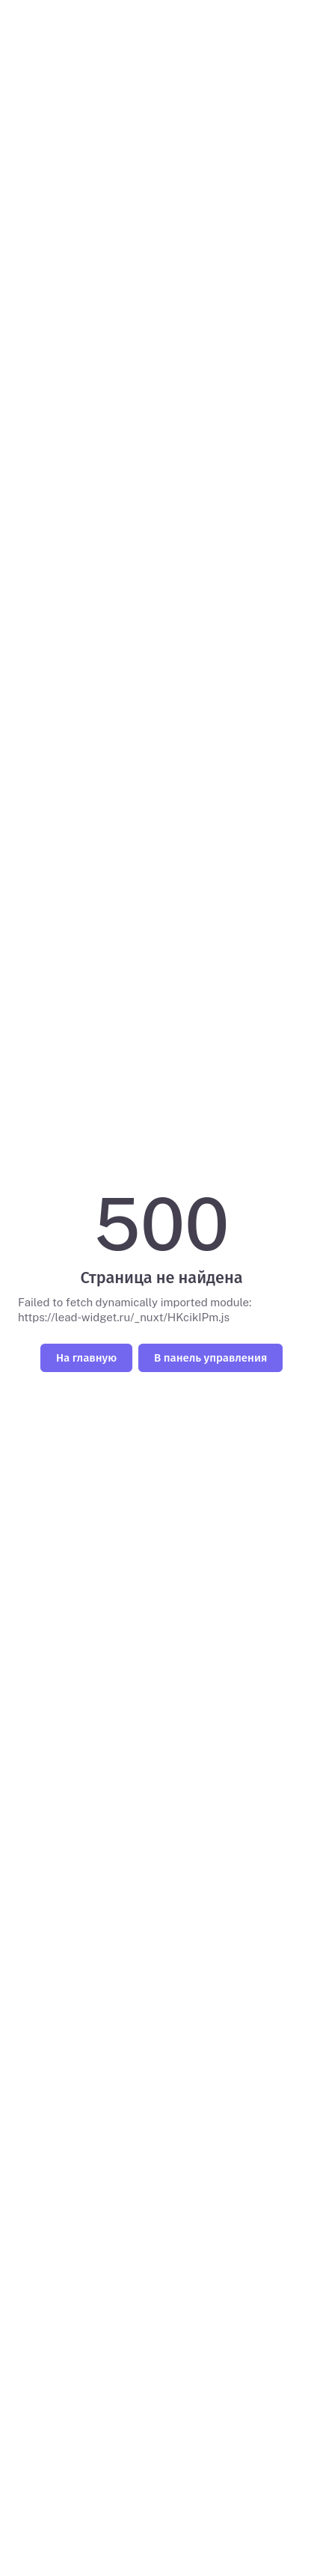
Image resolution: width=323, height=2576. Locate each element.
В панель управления (210, 1357)
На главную (86, 1357)
